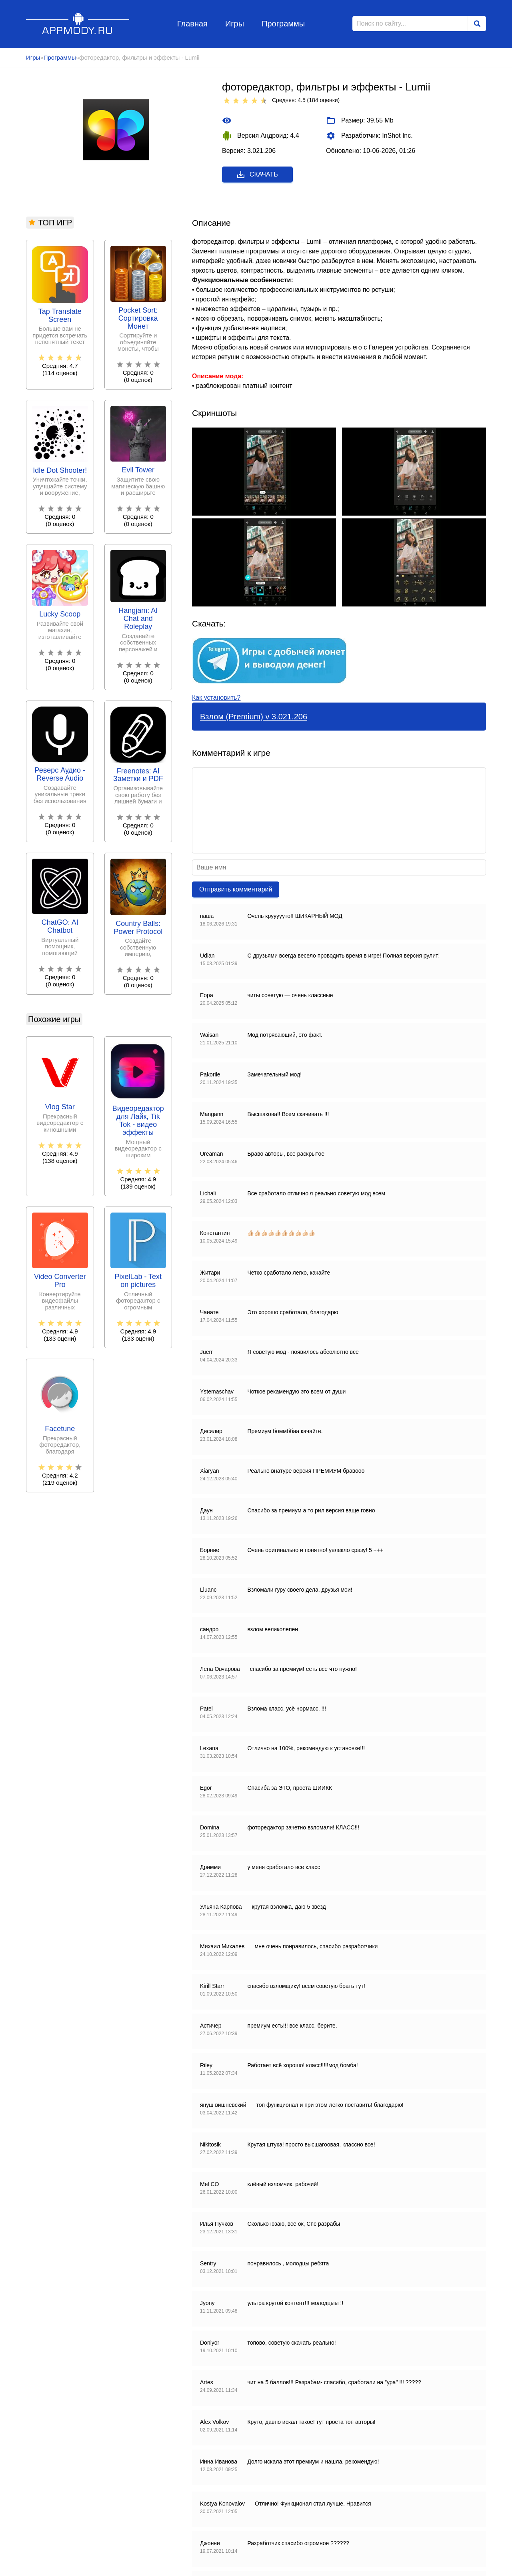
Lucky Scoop (59, 614)
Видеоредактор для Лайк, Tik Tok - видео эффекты (138, 1120)
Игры (234, 23)
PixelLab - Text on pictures (138, 1281)
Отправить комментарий (235, 889)
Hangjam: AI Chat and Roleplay (138, 618)
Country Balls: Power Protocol (138, 928)
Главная (192, 23)
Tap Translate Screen (60, 315)
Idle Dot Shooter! (60, 470)
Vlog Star (60, 1107)
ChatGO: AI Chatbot (60, 926)
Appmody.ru (78, 23)
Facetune (60, 1429)
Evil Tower (138, 470)
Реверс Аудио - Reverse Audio (60, 774)
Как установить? (216, 697)
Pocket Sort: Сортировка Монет (138, 318)
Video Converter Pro (60, 1281)
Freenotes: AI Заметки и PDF (138, 775)
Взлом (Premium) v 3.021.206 (253, 716)
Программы (283, 23)
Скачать (257, 174)
